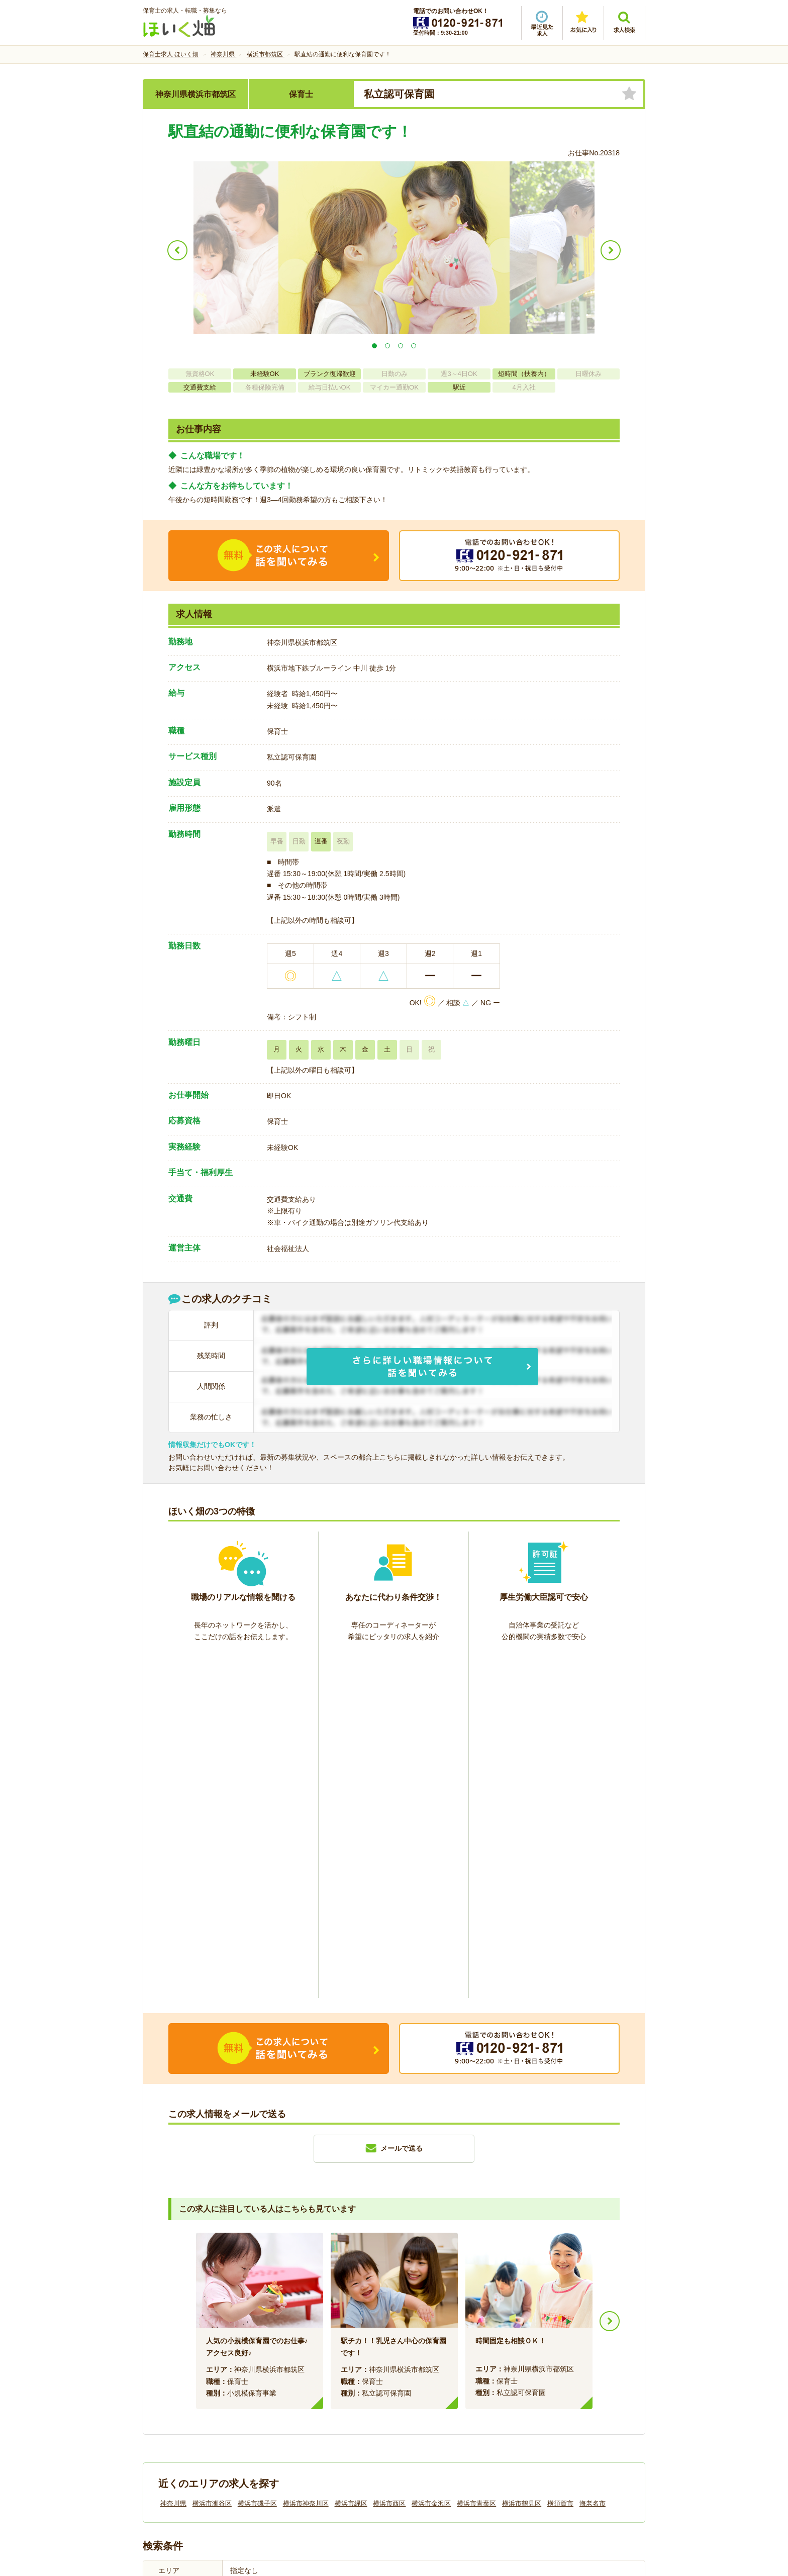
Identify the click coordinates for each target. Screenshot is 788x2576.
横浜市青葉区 (476, 2158)
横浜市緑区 (351, 2158)
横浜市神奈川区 (306, 2158)
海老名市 (592, 2158)
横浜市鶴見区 (521, 2158)
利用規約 (292, 2407)
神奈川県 (173, 2158)
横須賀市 (560, 2158)
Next (610, 1976)
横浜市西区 (389, 2158)
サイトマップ (551, 2407)
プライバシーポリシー (439, 2407)
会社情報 (167, 2407)
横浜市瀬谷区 (212, 2158)
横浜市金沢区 (431, 2158)
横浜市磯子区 (257, 2158)
